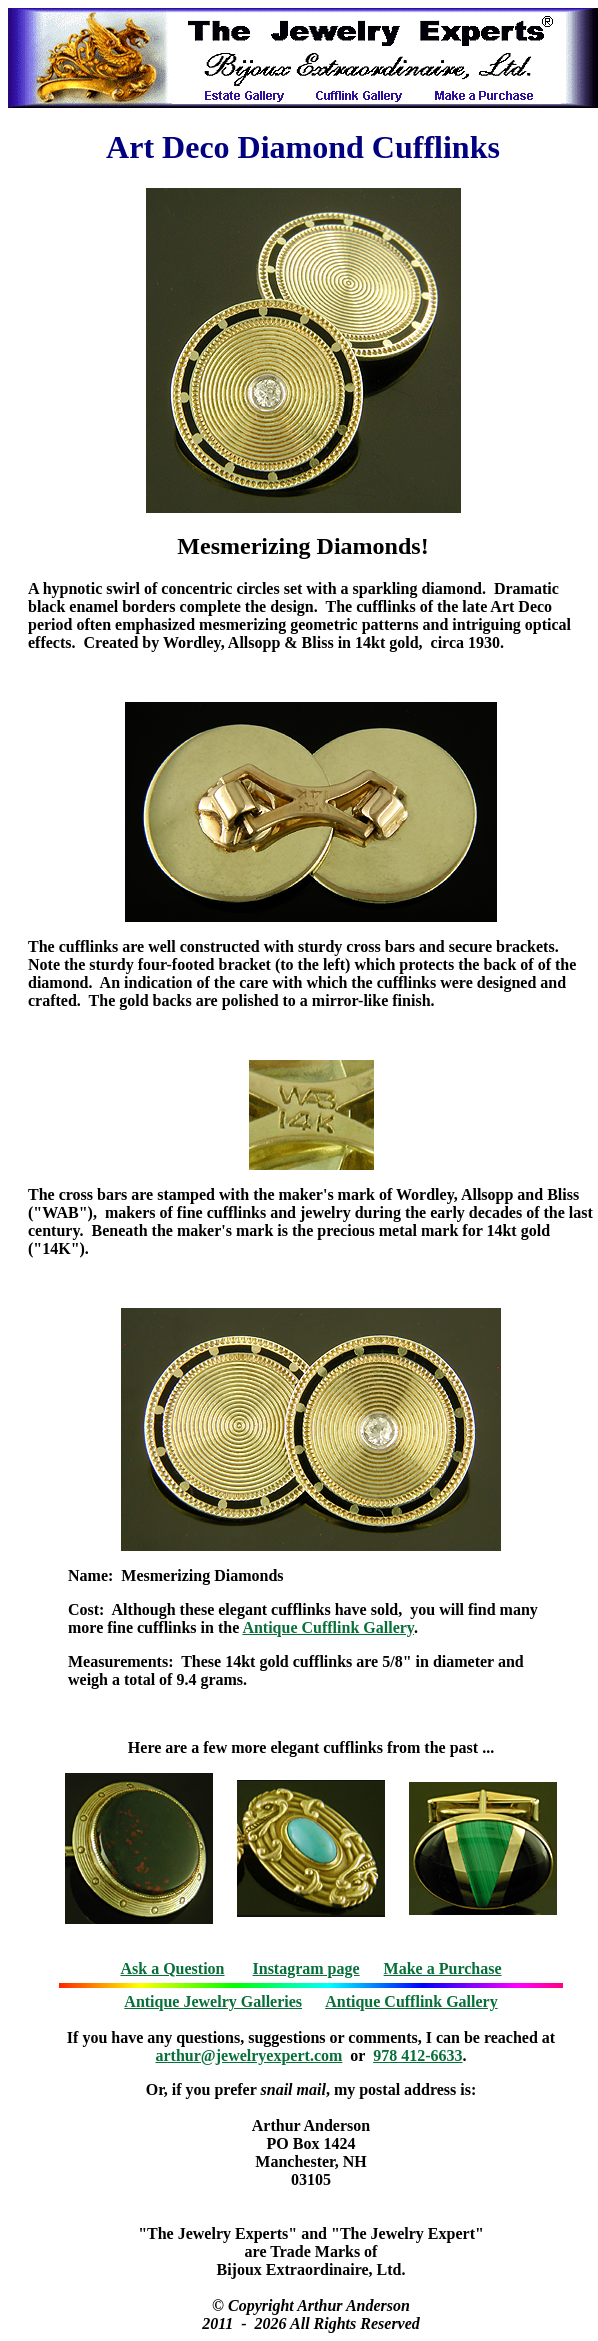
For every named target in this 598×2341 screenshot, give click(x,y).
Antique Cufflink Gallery (328, 1627)
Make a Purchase (443, 1968)
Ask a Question (172, 1968)
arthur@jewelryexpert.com (249, 2055)
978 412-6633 (417, 2055)
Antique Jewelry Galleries (213, 2001)
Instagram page (306, 1968)
